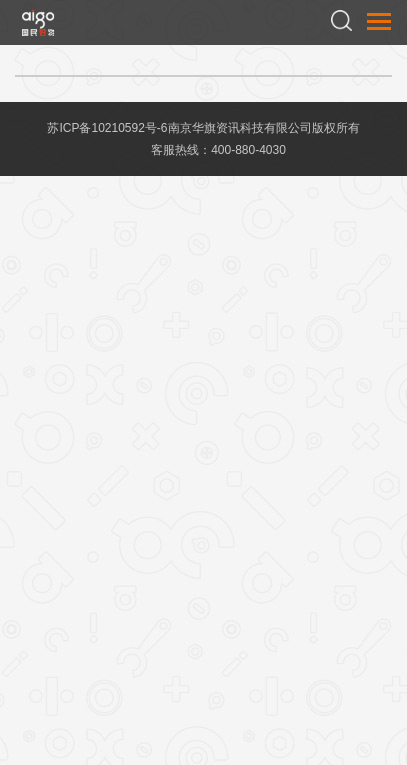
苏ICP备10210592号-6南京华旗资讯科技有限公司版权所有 (203, 128)
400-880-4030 (248, 150)
